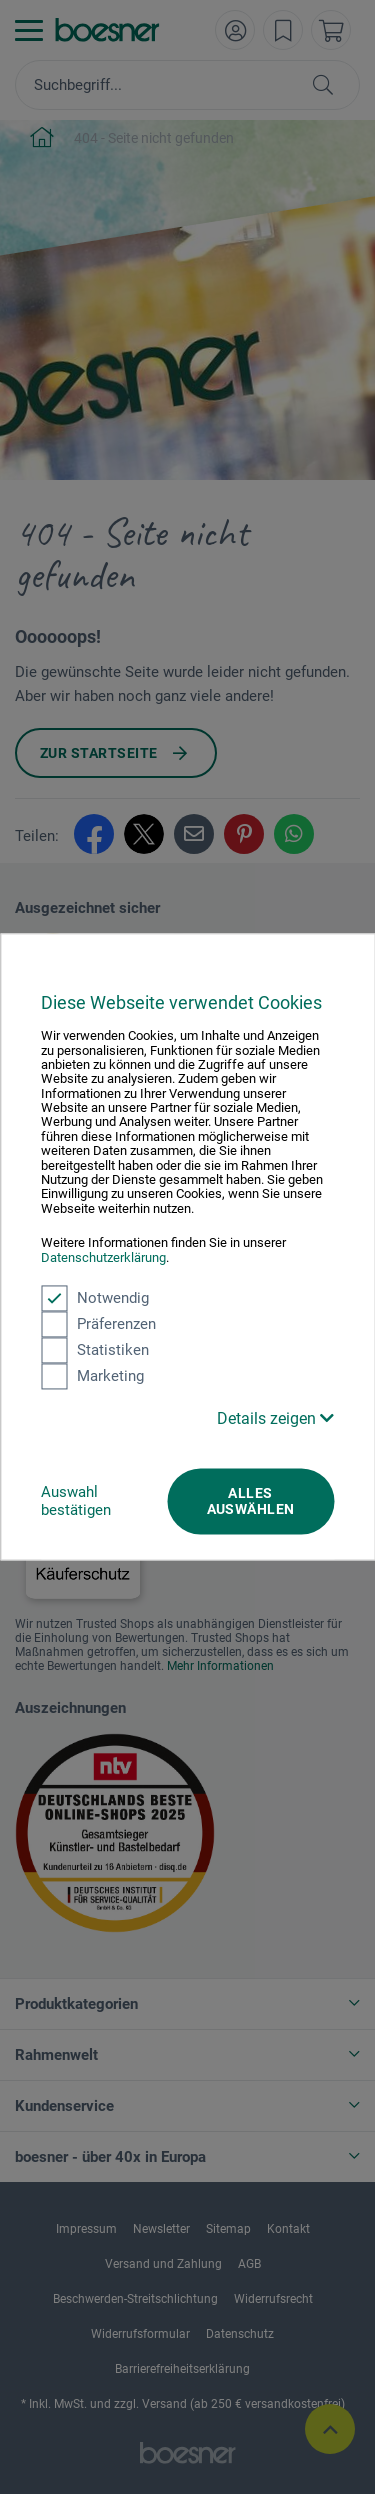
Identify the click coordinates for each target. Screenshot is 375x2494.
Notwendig (95, 1298)
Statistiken (95, 1350)
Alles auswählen (251, 1501)
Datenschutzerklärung (103, 1257)
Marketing (92, 1376)
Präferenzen (98, 1324)
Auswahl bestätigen (76, 1501)
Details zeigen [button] (275, 1418)
